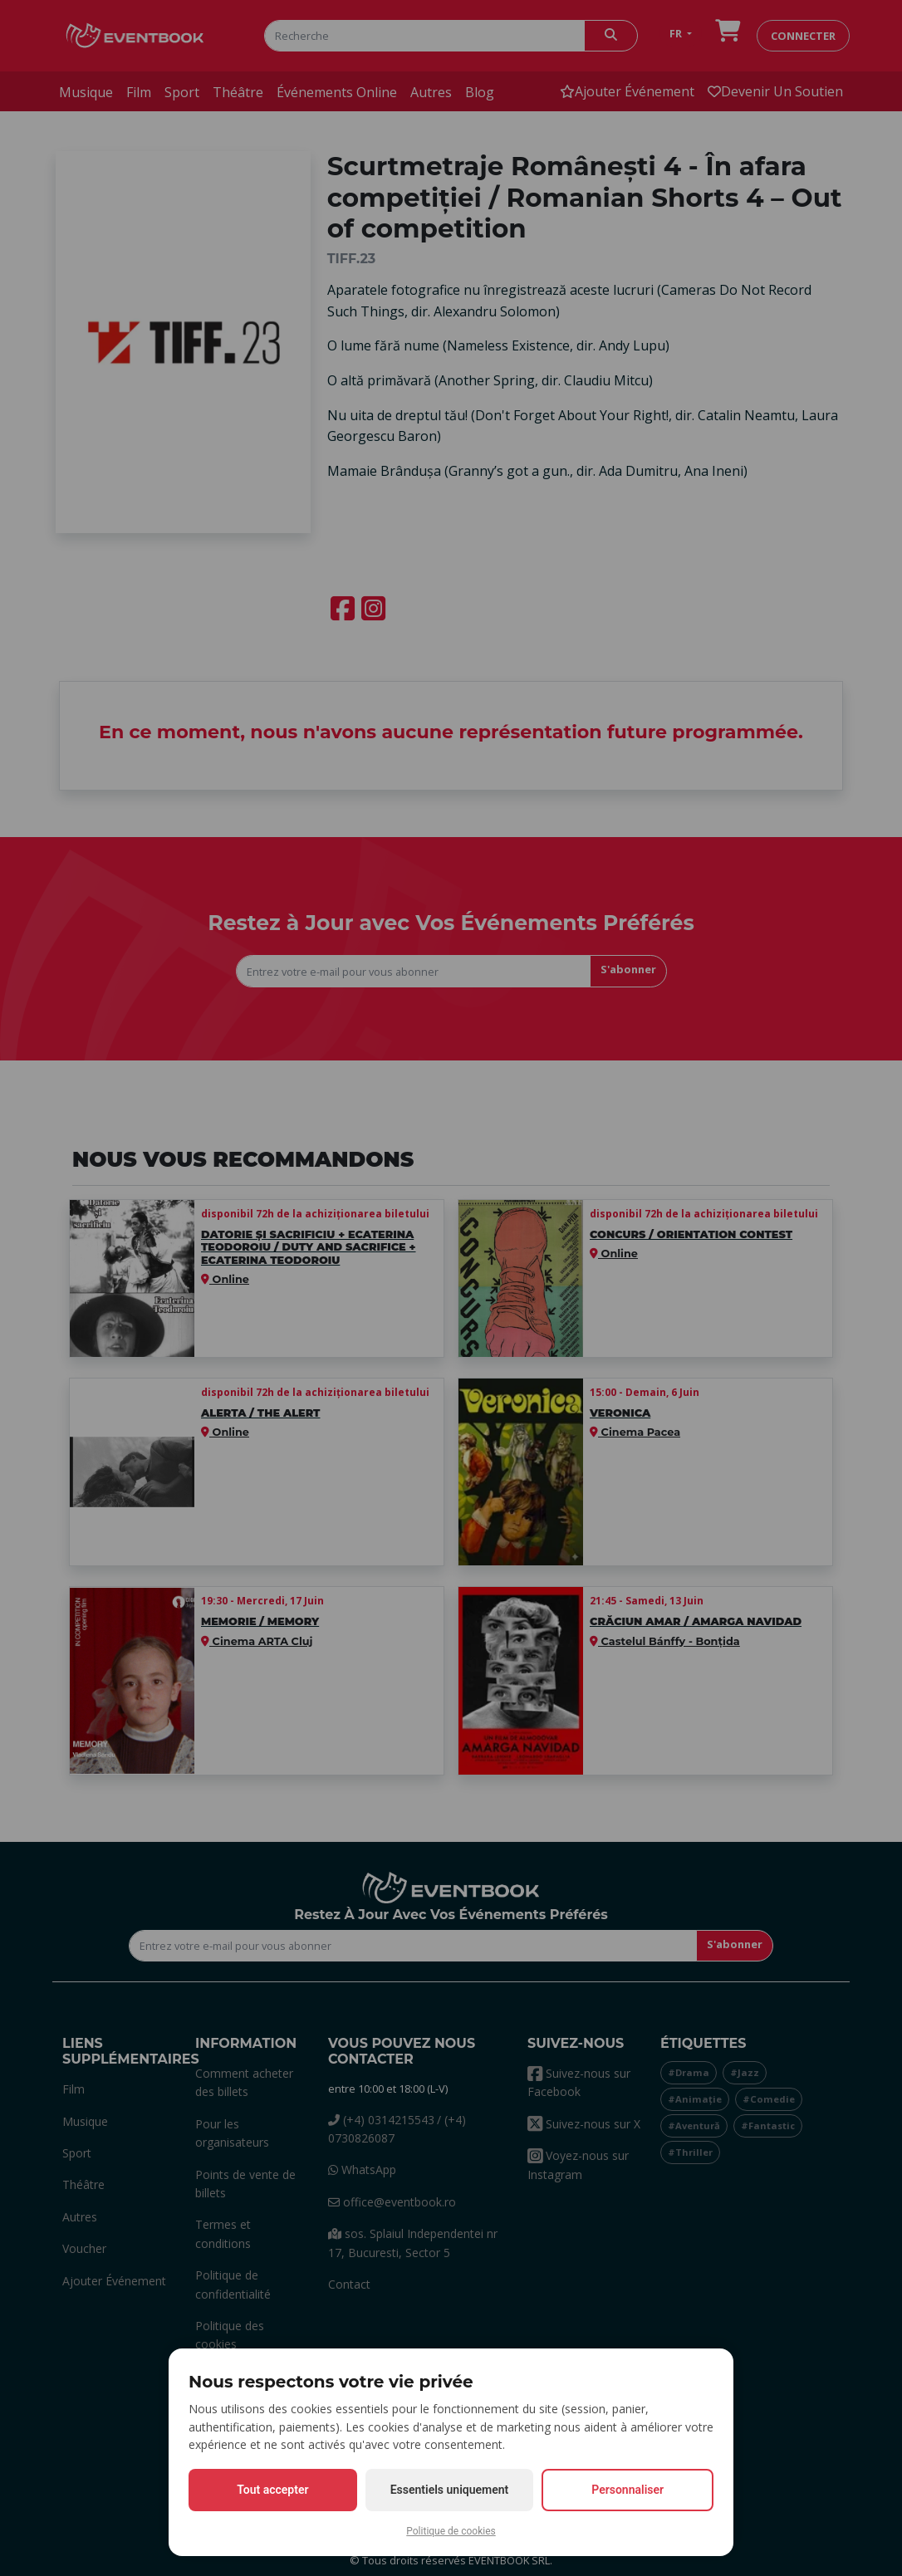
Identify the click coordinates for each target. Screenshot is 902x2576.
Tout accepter (272, 2489)
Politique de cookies (450, 2531)
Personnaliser (627, 2489)
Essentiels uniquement (449, 2489)
